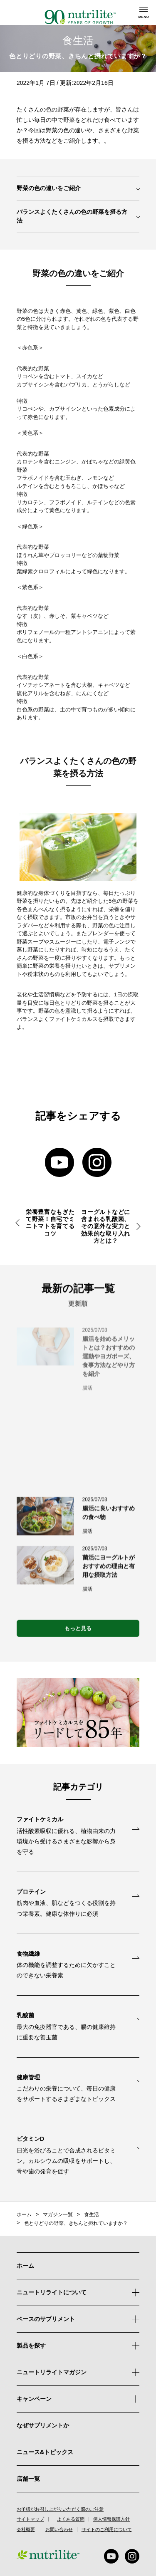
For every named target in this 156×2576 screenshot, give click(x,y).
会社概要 (26, 2529)
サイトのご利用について (107, 2529)
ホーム (24, 2214)
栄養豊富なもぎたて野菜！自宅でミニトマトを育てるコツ (50, 1223)
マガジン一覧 (57, 2214)
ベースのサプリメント (46, 2319)
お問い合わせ (59, 2529)
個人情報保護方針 (111, 2519)
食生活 (91, 2214)
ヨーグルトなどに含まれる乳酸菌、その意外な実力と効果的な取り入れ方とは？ (105, 1226)
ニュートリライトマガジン (52, 2372)
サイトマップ (30, 2519)
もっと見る (78, 1633)
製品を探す (78, 2345)
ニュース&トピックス (45, 2452)
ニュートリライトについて (52, 2292)
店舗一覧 (28, 2478)
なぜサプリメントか (43, 2425)
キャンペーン (78, 2399)
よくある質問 (70, 2519)
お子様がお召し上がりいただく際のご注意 (60, 2509)
